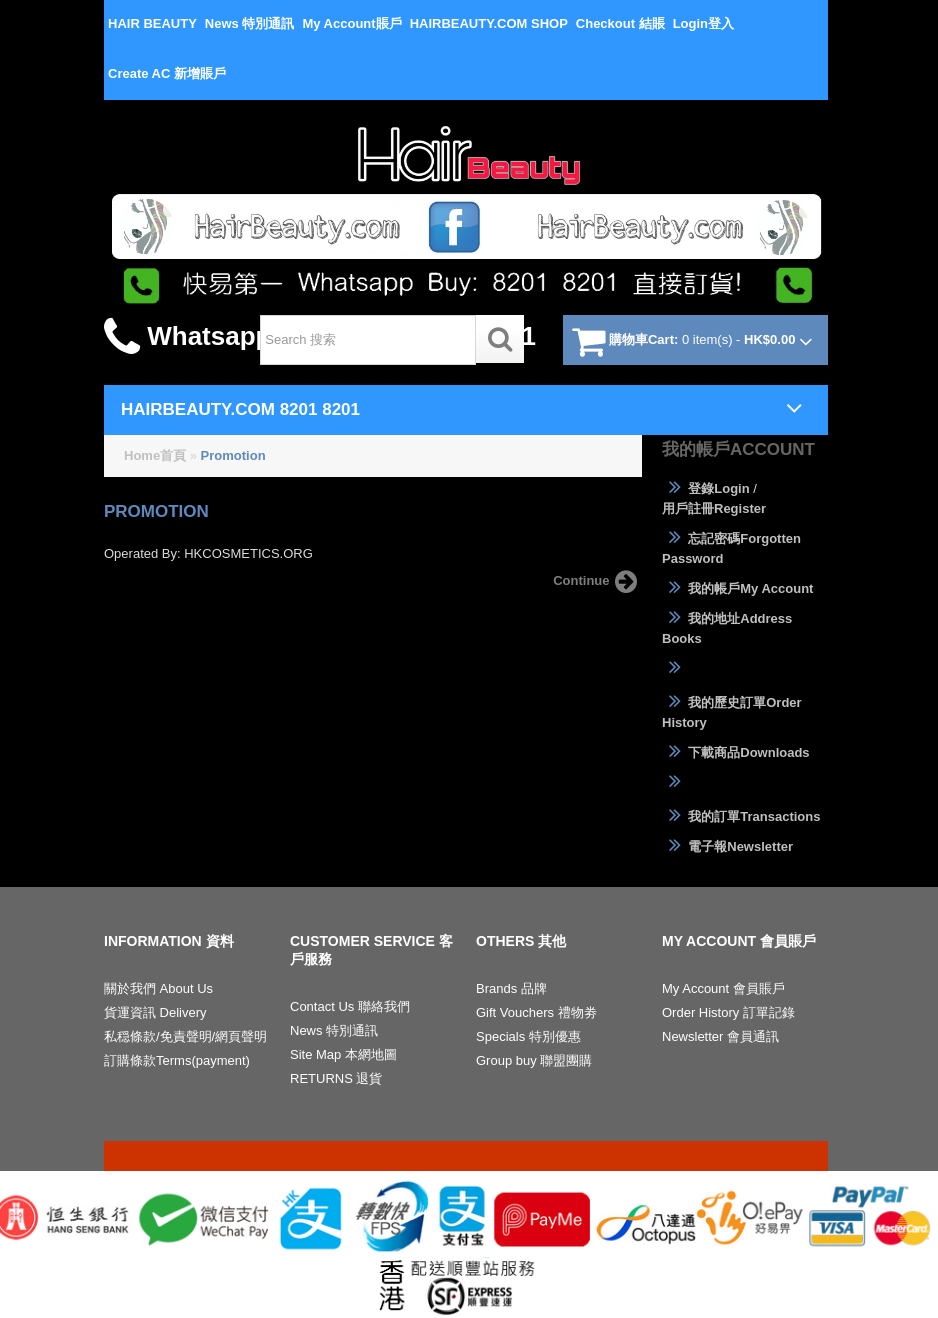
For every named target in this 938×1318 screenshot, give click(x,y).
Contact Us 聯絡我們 (350, 1006)
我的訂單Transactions (741, 816)
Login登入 (703, 23)
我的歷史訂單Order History (732, 711)
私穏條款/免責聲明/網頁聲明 (185, 1036)
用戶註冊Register (714, 508)
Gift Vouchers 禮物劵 (536, 1012)
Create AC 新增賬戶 (167, 73)
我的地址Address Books (727, 627)
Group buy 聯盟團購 (534, 1060)
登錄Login (706, 488)
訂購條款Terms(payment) (177, 1060)
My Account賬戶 (351, 23)
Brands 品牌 (511, 988)
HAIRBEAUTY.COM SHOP (489, 23)
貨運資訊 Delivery (155, 1012)
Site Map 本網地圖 (343, 1054)
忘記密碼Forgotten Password (731, 547)
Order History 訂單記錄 (728, 1012)
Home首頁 (155, 455)
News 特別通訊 (250, 23)
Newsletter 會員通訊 (720, 1036)
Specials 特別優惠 (528, 1036)
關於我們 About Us (158, 988)
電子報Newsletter (727, 846)
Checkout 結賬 (620, 23)
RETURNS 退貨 (336, 1078)
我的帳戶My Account (737, 588)
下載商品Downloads (736, 752)
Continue (597, 582)
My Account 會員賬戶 (723, 988)
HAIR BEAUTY (152, 23)
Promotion (233, 455)
